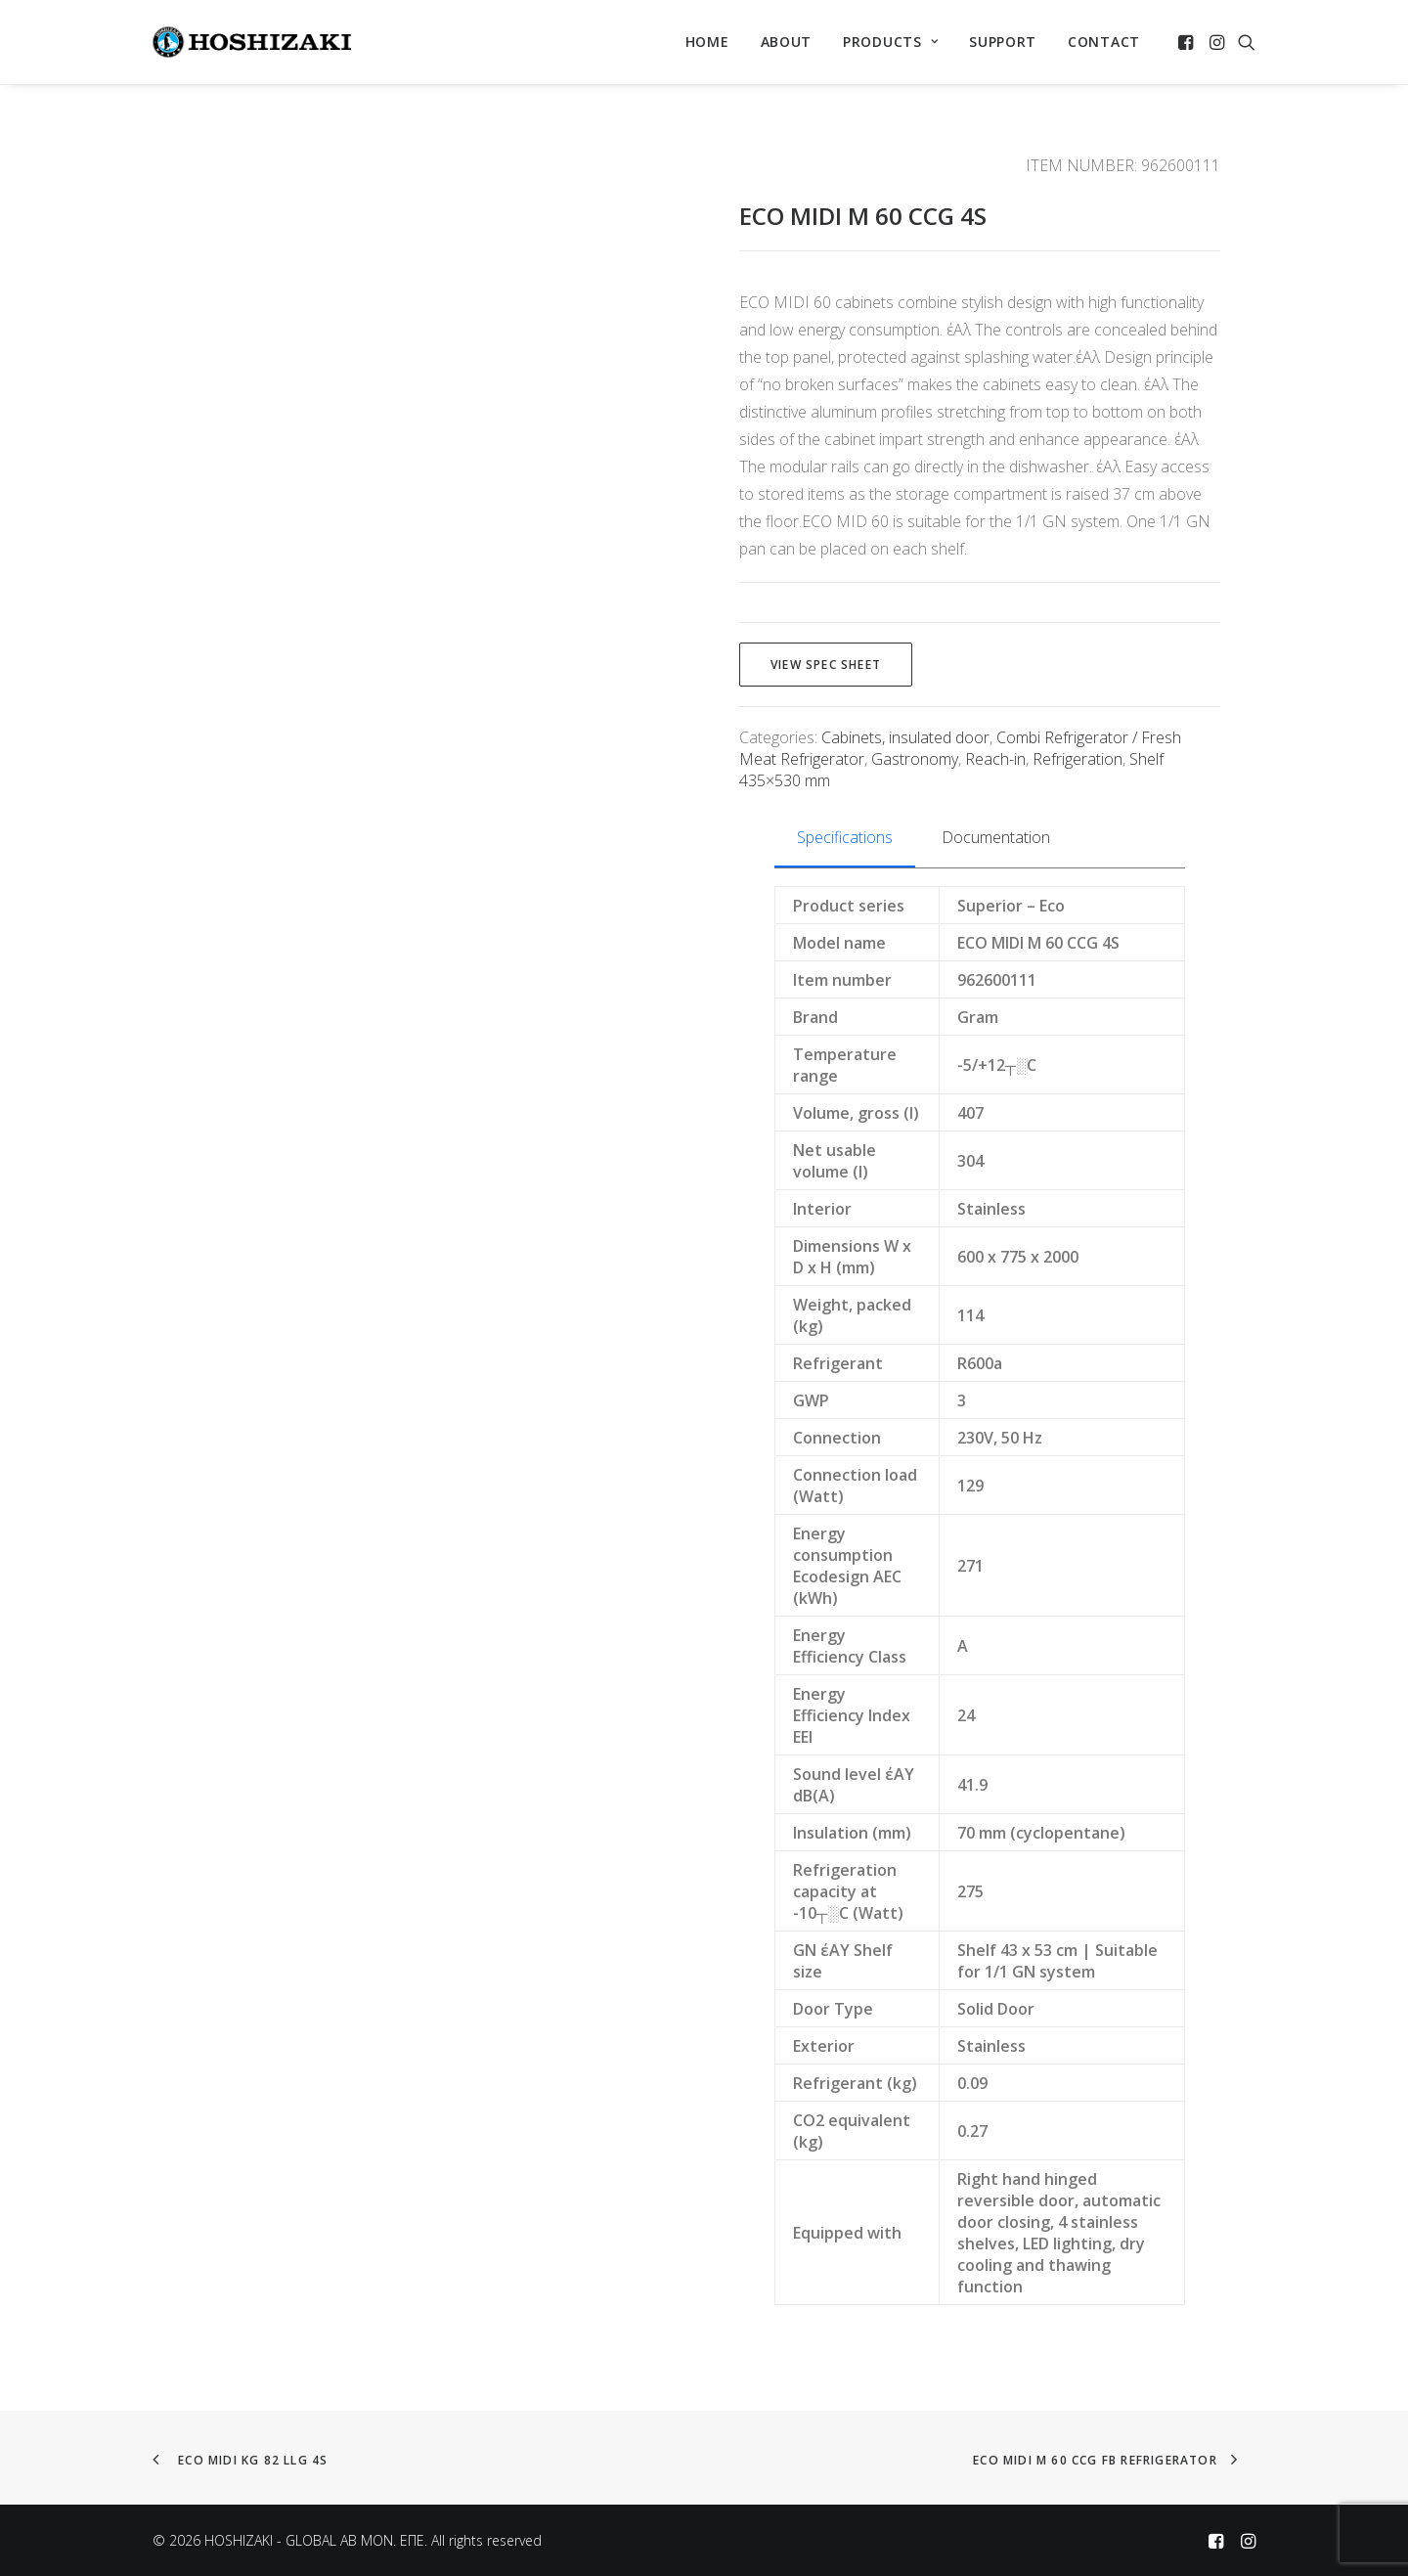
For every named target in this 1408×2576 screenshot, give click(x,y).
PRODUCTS (890, 41)
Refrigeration (1077, 759)
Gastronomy (914, 759)
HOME (707, 41)
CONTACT (1104, 41)
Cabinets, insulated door (905, 737)
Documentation (996, 837)
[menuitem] (707, 42)
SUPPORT (1002, 41)
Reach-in (995, 759)
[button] (1187, 42)
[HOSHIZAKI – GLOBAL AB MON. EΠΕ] (252, 42)
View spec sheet (825, 664)
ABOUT (787, 41)
